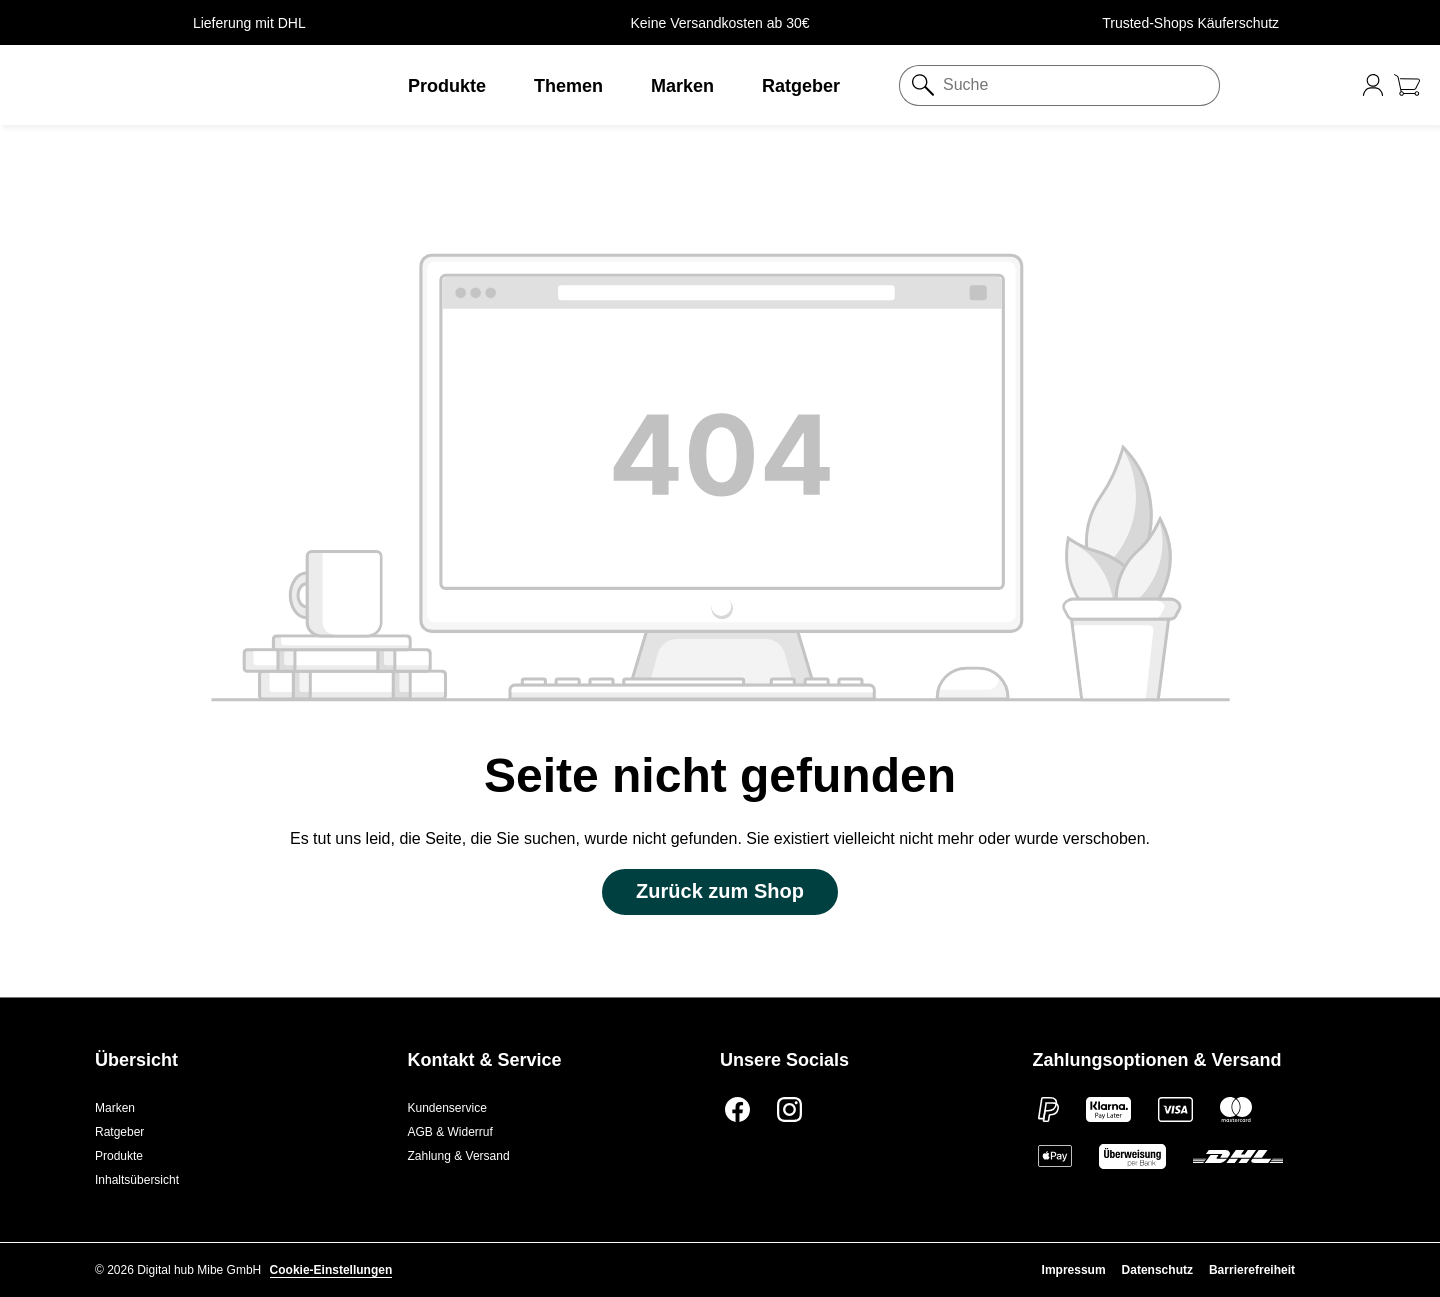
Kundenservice (447, 1108)
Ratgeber (119, 1132)
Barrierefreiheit (1252, 1270)
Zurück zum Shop (720, 891)
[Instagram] (787, 1108)
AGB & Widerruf (450, 1132)
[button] (180, 85)
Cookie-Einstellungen (331, 1270)
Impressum (1074, 1270)
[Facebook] (735, 1108)
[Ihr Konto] (1373, 85)
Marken (115, 1108)
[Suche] (1077, 85)
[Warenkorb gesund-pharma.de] (1407, 85)
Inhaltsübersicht (137, 1180)
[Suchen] (916, 85)
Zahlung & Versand (459, 1156)
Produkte (119, 1156)
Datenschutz (1157, 1270)
